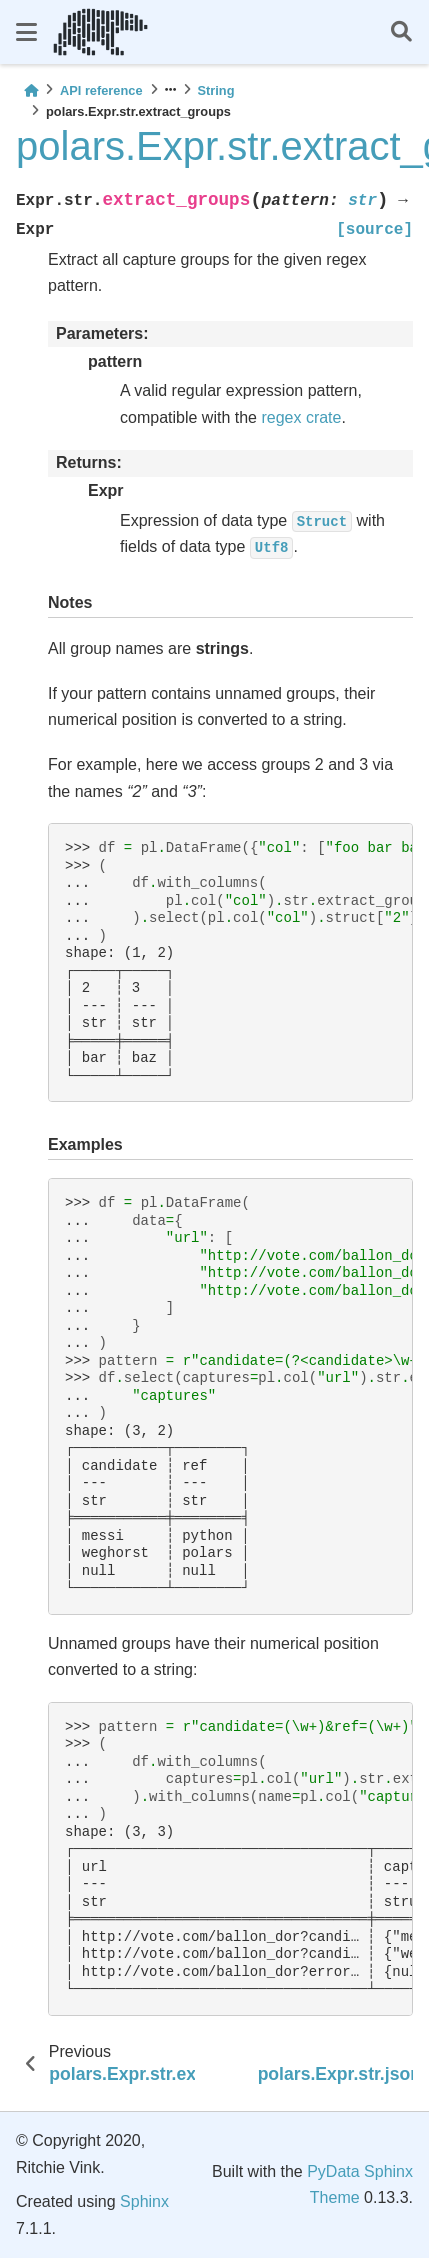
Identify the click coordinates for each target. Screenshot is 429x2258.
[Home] (31, 90)
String (216, 90)
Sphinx (144, 2201)
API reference (101, 90)
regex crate (301, 417)
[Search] (401, 32)
